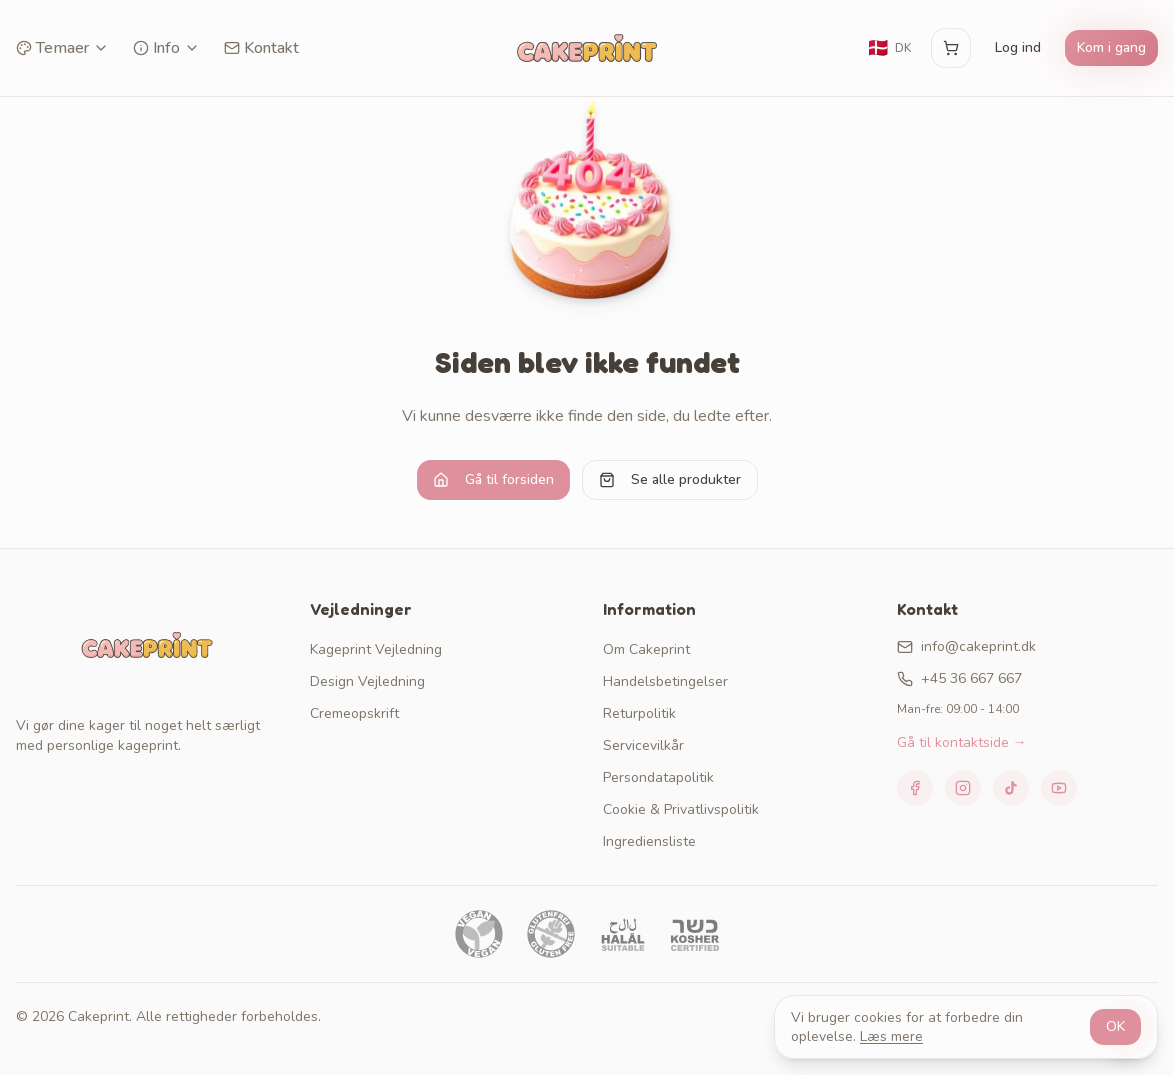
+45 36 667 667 (959, 678)
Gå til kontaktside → (962, 742)
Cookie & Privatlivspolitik (681, 809)
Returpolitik (639, 713)
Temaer (62, 48)
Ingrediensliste (649, 841)
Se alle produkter (670, 479)
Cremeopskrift (354, 713)
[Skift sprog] (889, 48)
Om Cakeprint (646, 649)
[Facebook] (915, 788)
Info (166, 48)
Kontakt (261, 48)
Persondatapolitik (658, 777)
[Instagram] (963, 788)
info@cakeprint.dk (966, 646)
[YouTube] (1059, 788)
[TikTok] (1011, 788)
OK (1115, 1026)
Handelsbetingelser (665, 681)
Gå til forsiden (493, 479)
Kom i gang (1111, 47)
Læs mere (891, 1036)
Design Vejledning (367, 681)
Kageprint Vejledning (376, 649)
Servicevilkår (643, 745)
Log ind (1018, 47)
